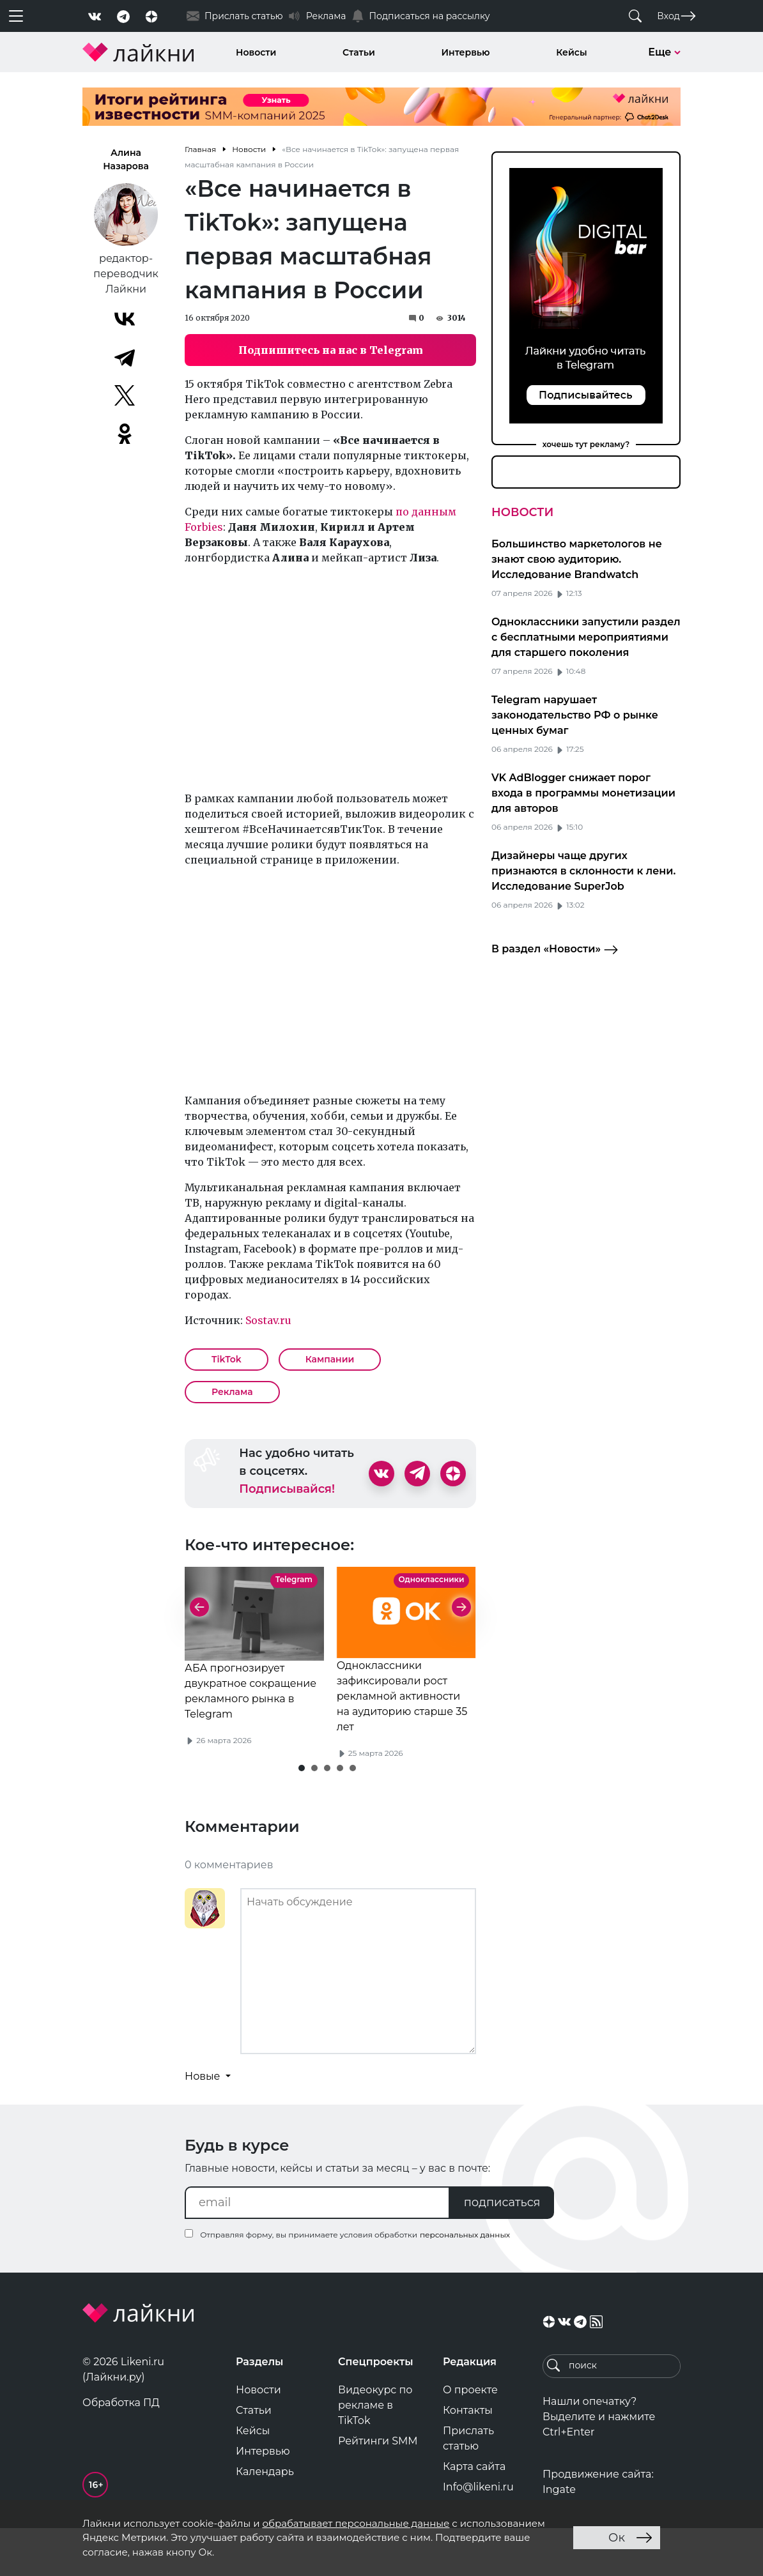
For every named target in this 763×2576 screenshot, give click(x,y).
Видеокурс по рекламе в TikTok (375, 2453)
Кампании (330, 1359)
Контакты (468, 2458)
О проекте (470, 2438)
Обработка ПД (121, 2450)
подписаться (502, 2250)
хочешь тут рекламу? (586, 444)
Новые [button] (204, 2124)
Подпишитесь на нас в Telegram (330, 350)
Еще (664, 52)
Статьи (359, 52)
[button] (301, 1816)
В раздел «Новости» (555, 949)
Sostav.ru (268, 1320)
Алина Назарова (126, 159)
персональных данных (465, 2282)
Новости (256, 52)
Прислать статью (468, 2486)
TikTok (227, 1359)
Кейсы (571, 52)
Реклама (232, 1392)
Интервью (466, 52)
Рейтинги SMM (378, 2489)
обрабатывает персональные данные (355, 2523)
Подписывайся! (287, 1489)
